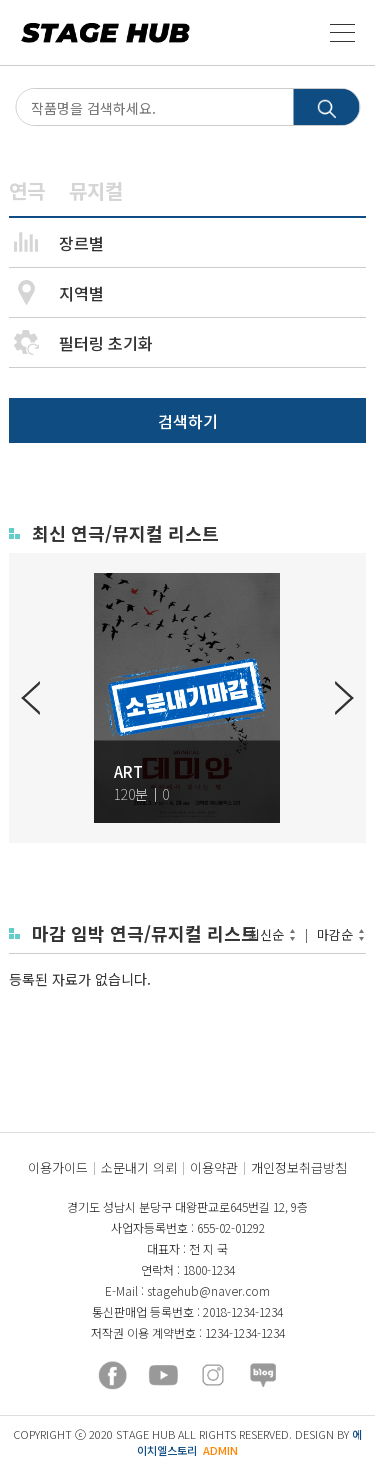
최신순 (266, 934)
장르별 (81, 243)
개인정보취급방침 (299, 1167)
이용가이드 (58, 1167)
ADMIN (220, 1450)
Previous (30, 698)
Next (344, 698)
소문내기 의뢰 (139, 1167)
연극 (27, 190)
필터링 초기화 (106, 343)
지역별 (81, 293)
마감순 (335, 934)
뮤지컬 (96, 190)
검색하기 (188, 421)
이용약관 (214, 1167)
